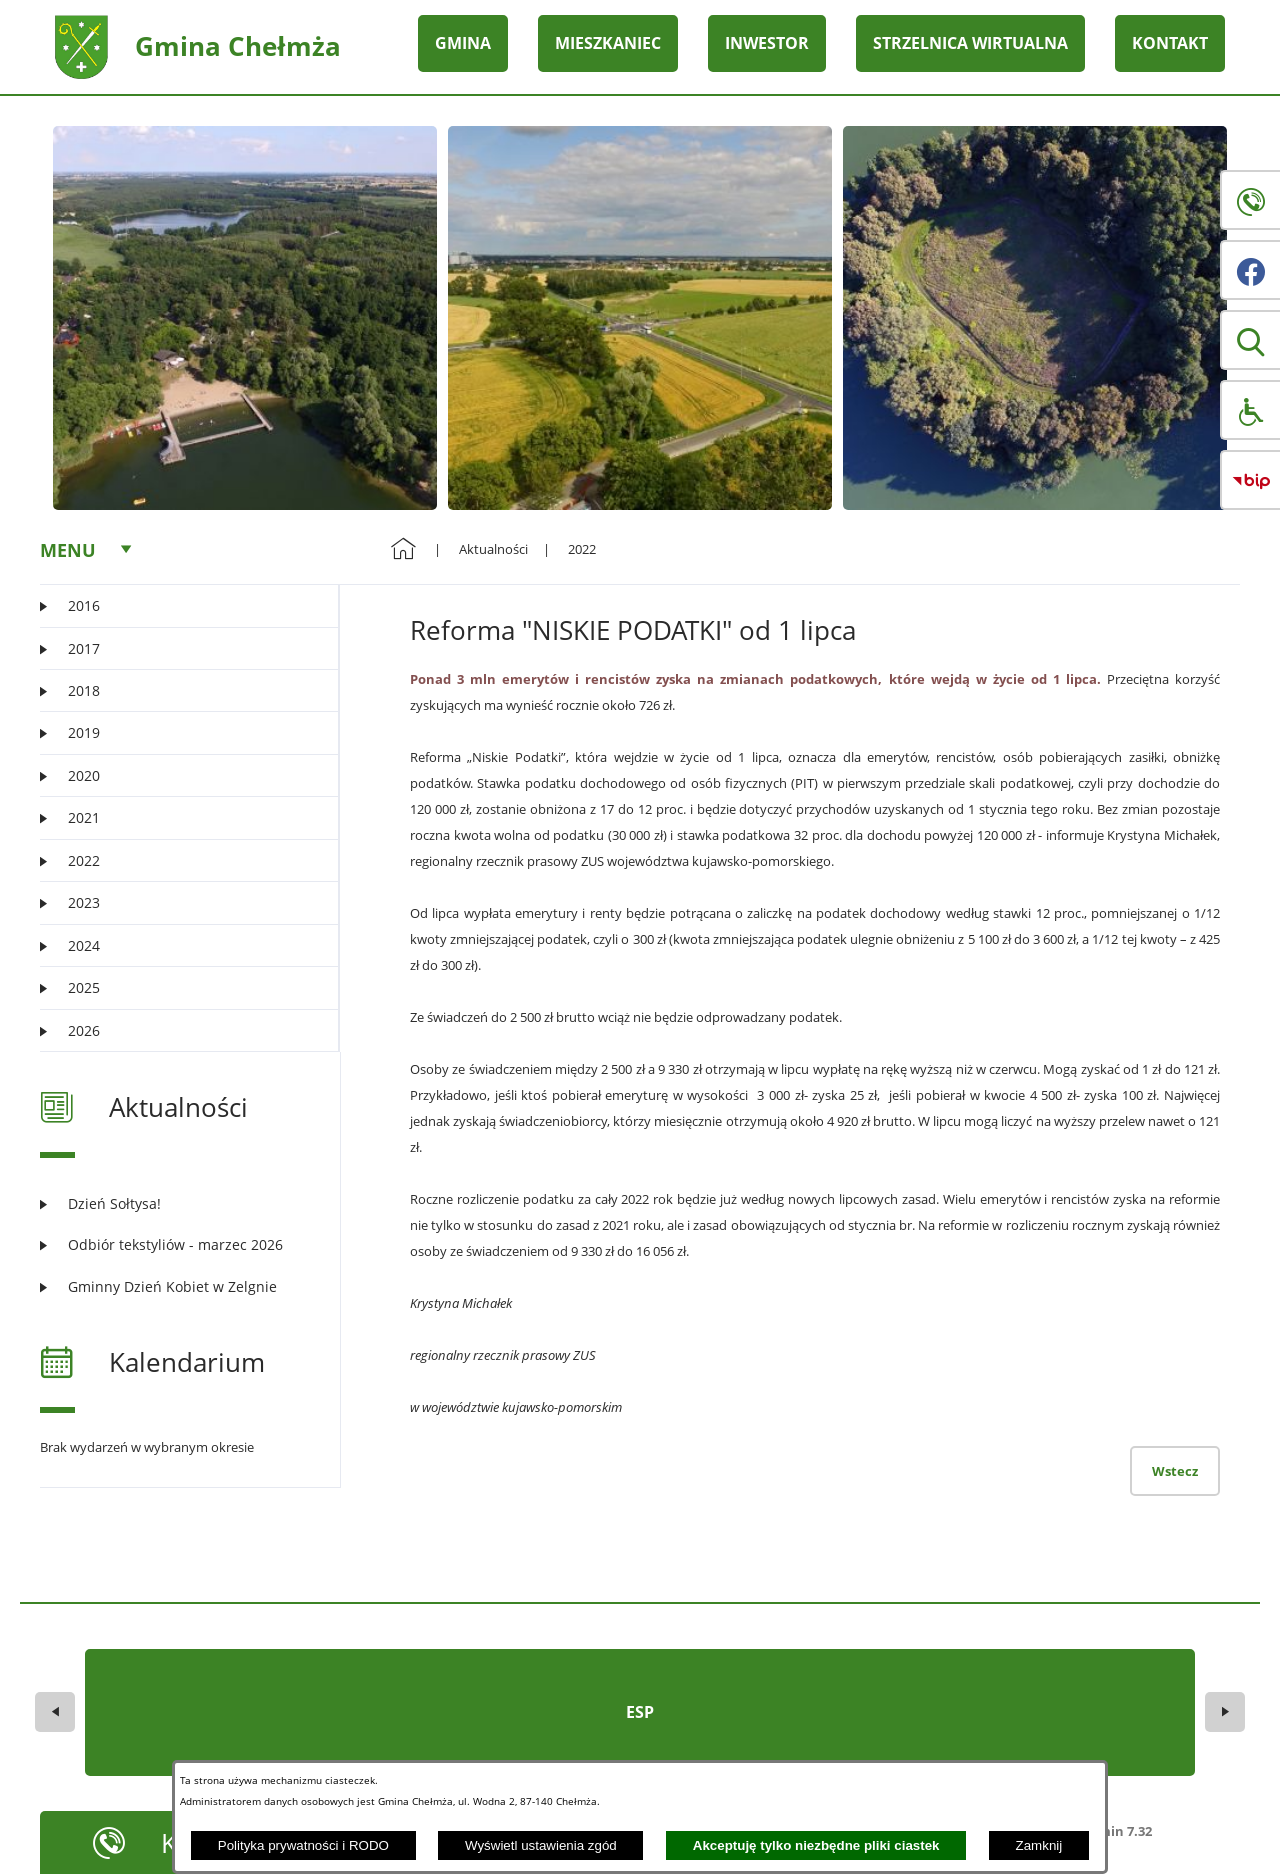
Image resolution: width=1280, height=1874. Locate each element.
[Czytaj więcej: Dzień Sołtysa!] (177, 1203)
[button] (1250, 340)
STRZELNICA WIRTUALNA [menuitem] (970, 43)
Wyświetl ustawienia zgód (541, 1845)
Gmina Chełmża (238, 46)
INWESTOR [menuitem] (767, 43)
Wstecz (1175, 1471)
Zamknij (1039, 1845)
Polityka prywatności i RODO (303, 1845)
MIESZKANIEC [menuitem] (608, 43)
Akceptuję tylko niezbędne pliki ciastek (816, 1845)
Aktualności (493, 549)
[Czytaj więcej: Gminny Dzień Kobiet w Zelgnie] (177, 1286)
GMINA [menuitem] (463, 43)
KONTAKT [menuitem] (1170, 43)
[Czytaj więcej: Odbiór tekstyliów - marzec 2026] (177, 1244)
